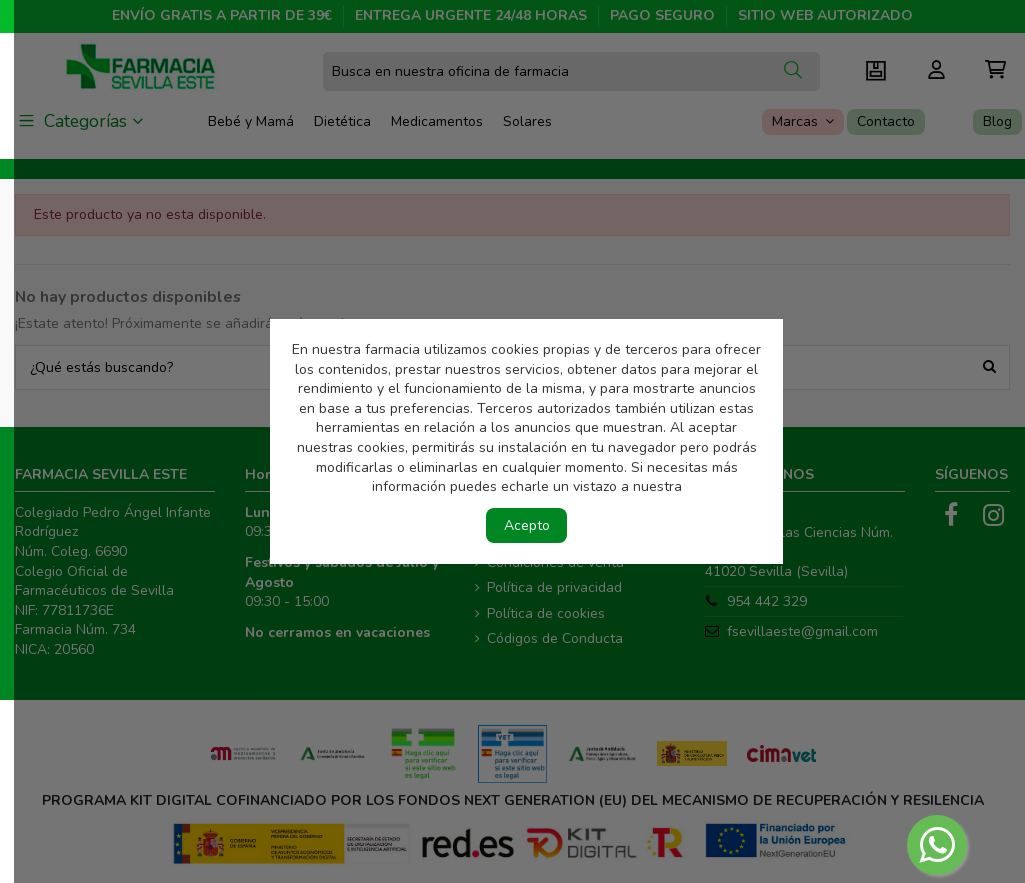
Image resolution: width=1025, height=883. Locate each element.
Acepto (527, 525)
